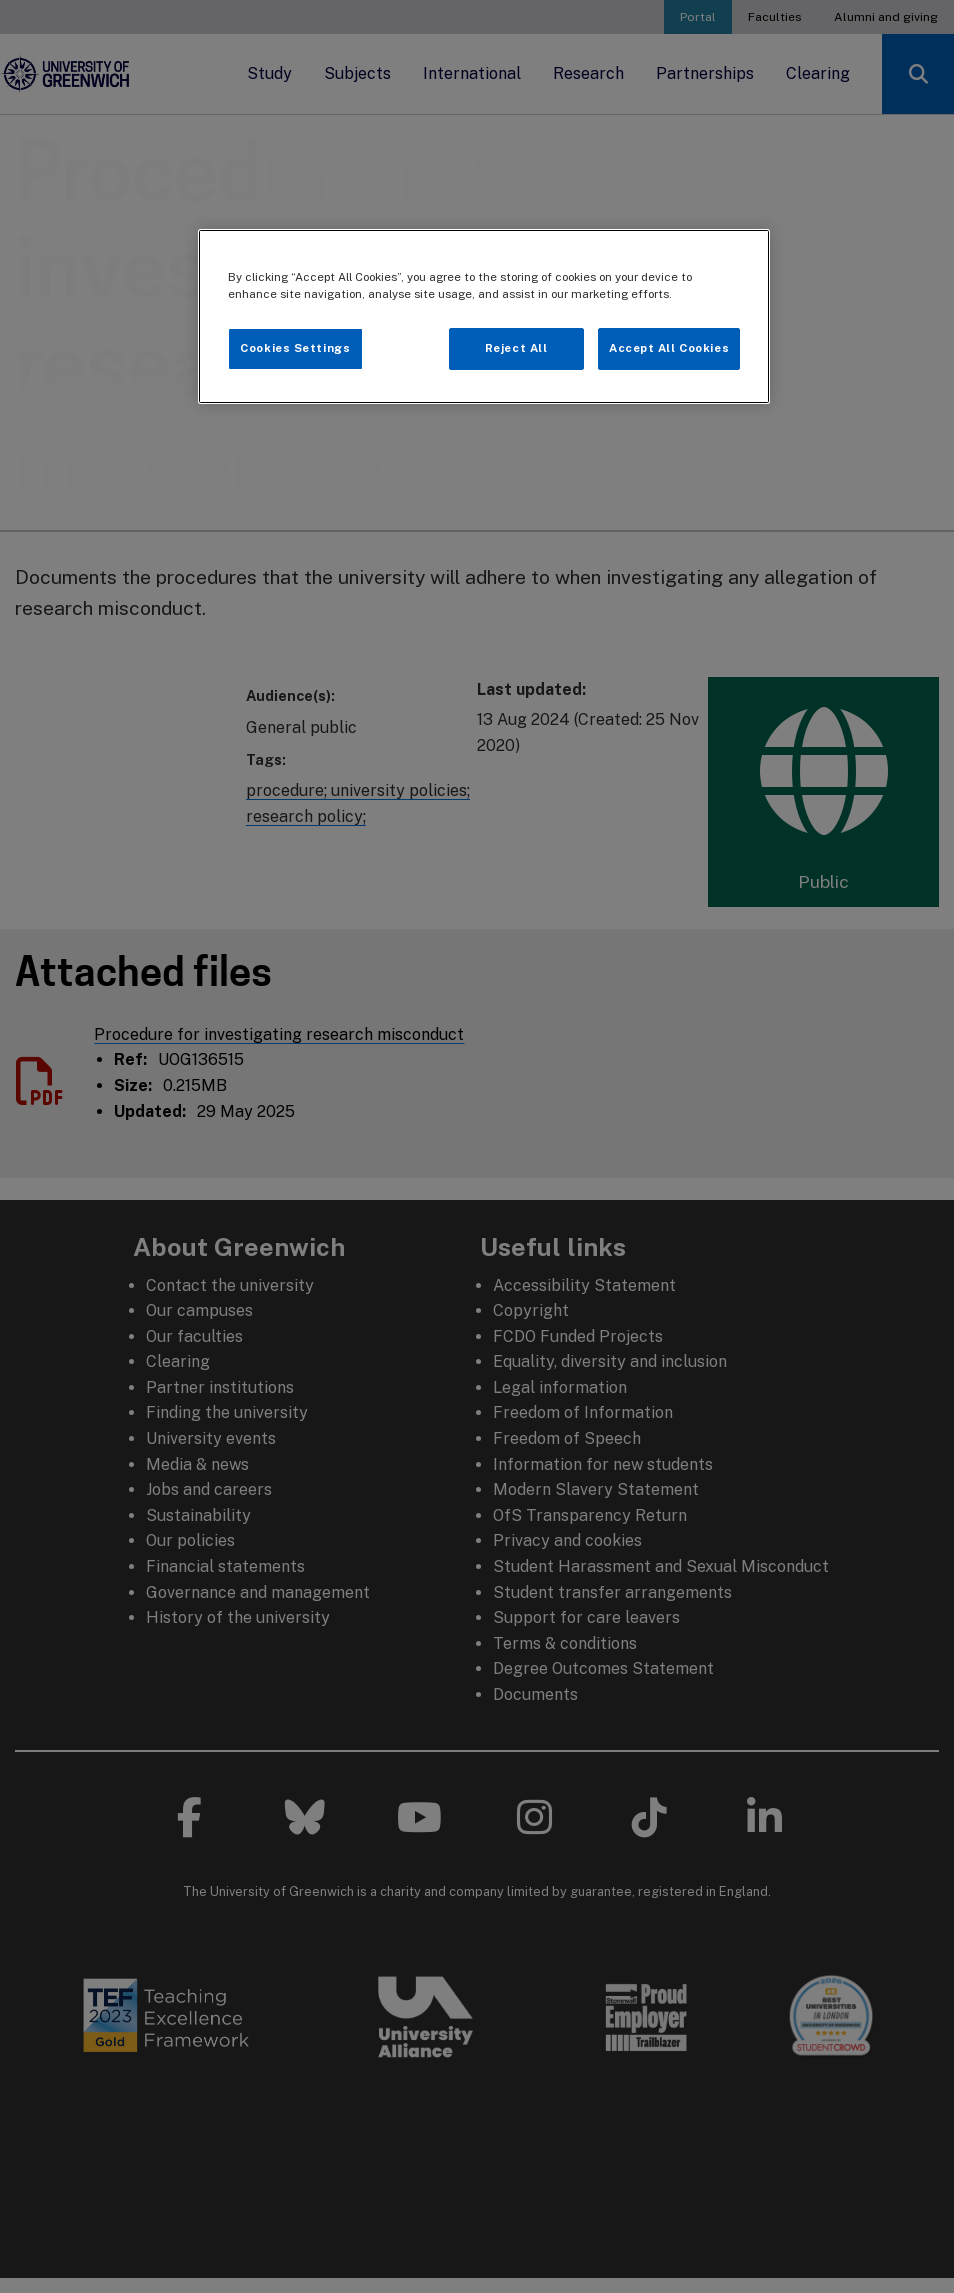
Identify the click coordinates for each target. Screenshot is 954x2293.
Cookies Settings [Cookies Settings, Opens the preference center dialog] (295, 348)
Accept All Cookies (669, 348)
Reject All (516, 348)
